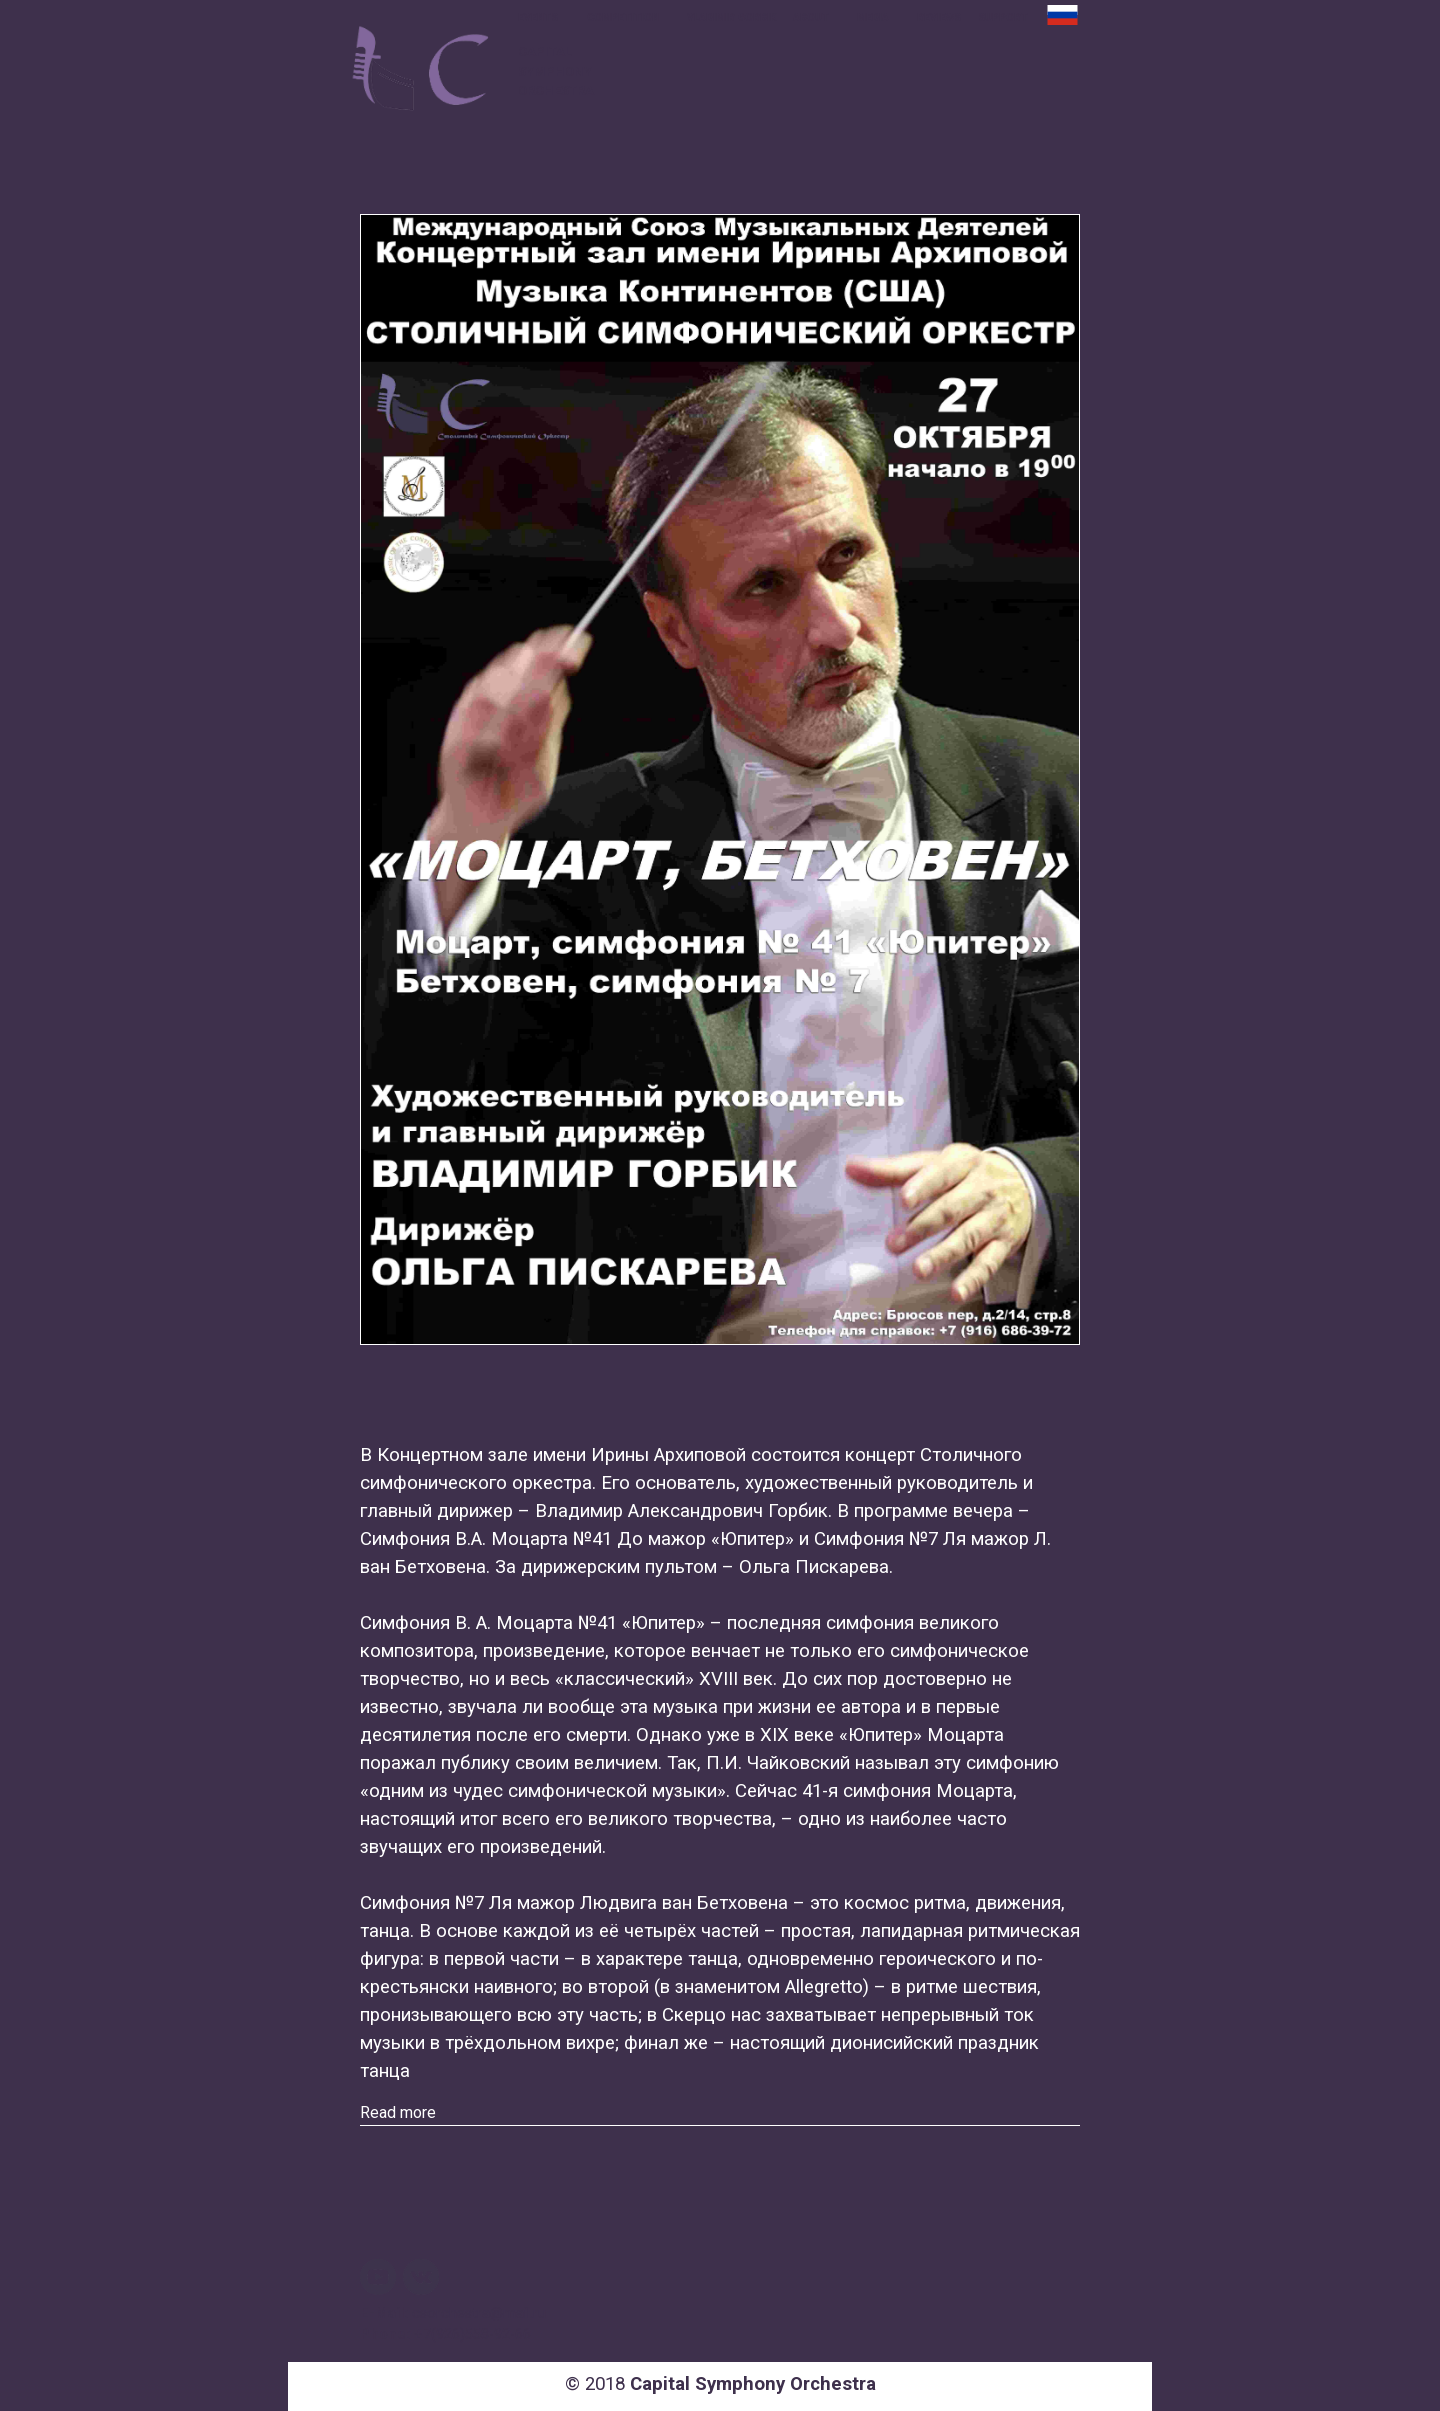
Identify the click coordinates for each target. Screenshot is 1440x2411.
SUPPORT (1003, 17)
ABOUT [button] (812, 17)
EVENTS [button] (539, 17)
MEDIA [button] (874, 17)
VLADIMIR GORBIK (731, 17)
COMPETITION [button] (624, 17)
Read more (398, 2112)
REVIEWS (939, 17)
